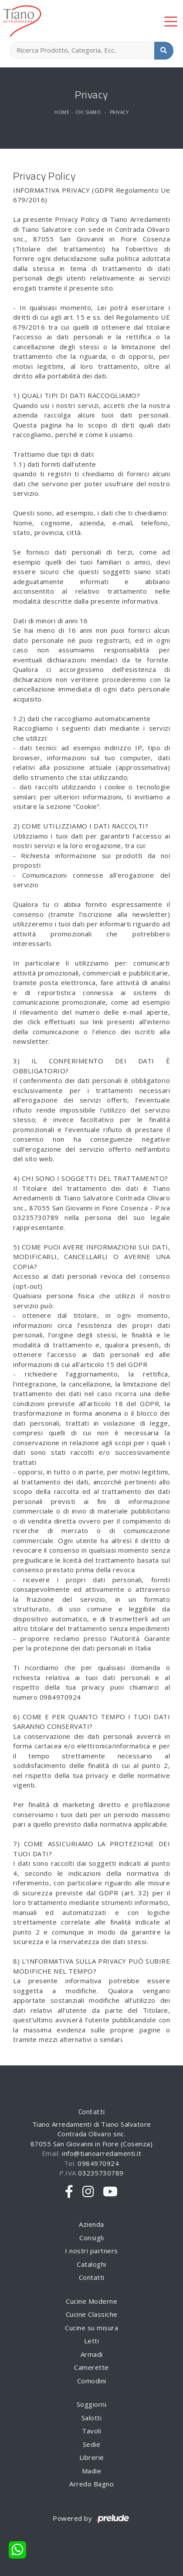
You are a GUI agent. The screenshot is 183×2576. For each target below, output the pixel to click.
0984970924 (98, 2163)
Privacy (119, 112)
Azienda (91, 2224)
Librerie (91, 2457)
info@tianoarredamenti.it (101, 2153)
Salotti (91, 2417)
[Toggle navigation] (171, 21)
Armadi (92, 2354)
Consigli (91, 2237)
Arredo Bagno (91, 2483)
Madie (92, 2470)
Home (61, 112)
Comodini (91, 2380)
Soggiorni (92, 2404)
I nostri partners (91, 2250)
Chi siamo (88, 112)
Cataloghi (91, 2264)
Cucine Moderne (91, 2301)
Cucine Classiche (92, 2314)
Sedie (92, 2444)
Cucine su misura (91, 2327)
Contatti (92, 2277)
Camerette (91, 2367)
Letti (91, 2340)
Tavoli (91, 2430)
